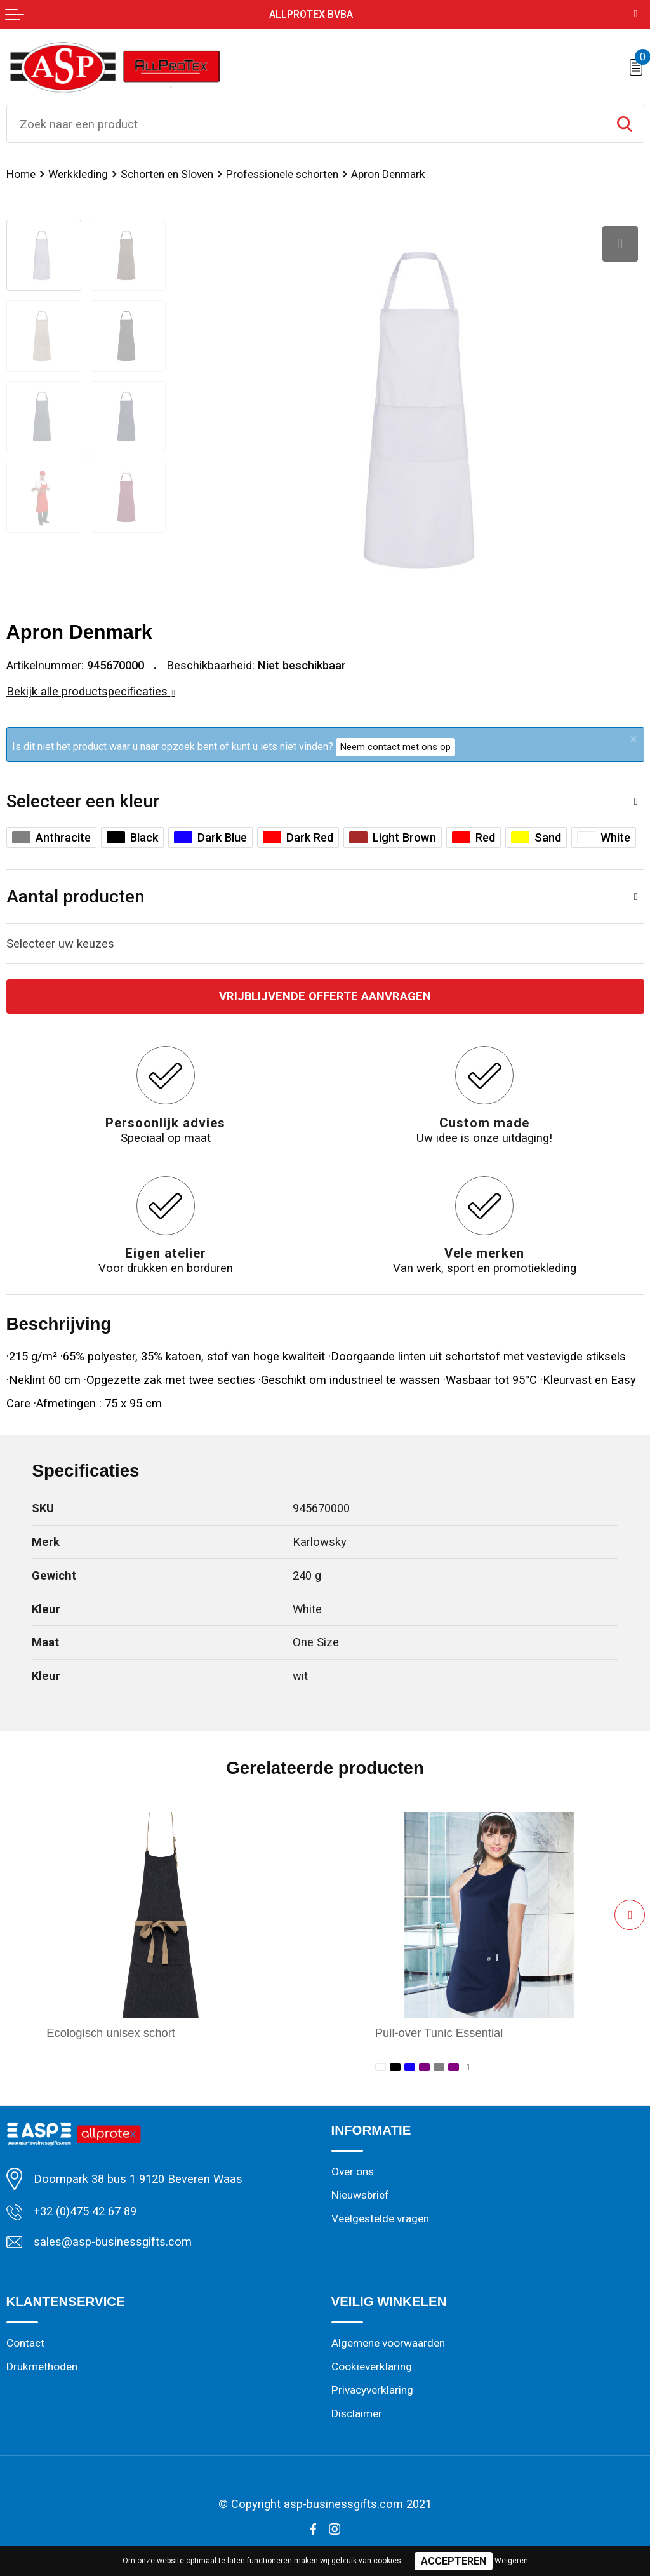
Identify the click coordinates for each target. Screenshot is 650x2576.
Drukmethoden (41, 2366)
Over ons (352, 2171)
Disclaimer (356, 2413)
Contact (25, 2343)
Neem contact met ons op (395, 747)
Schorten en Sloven (167, 174)
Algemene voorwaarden (388, 2343)
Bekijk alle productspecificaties (90, 691)
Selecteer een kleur (82, 801)
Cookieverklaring (371, 2366)
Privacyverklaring (372, 2390)
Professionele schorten (282, 174)
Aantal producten (75, 896)
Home (21, 174)
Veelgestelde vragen (380, 2218)
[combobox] (306, 123)
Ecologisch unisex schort (110, 2032)
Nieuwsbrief (360, 2195)
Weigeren (511, 2560)
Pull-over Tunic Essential (439, 2032)
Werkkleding (78, 174)
